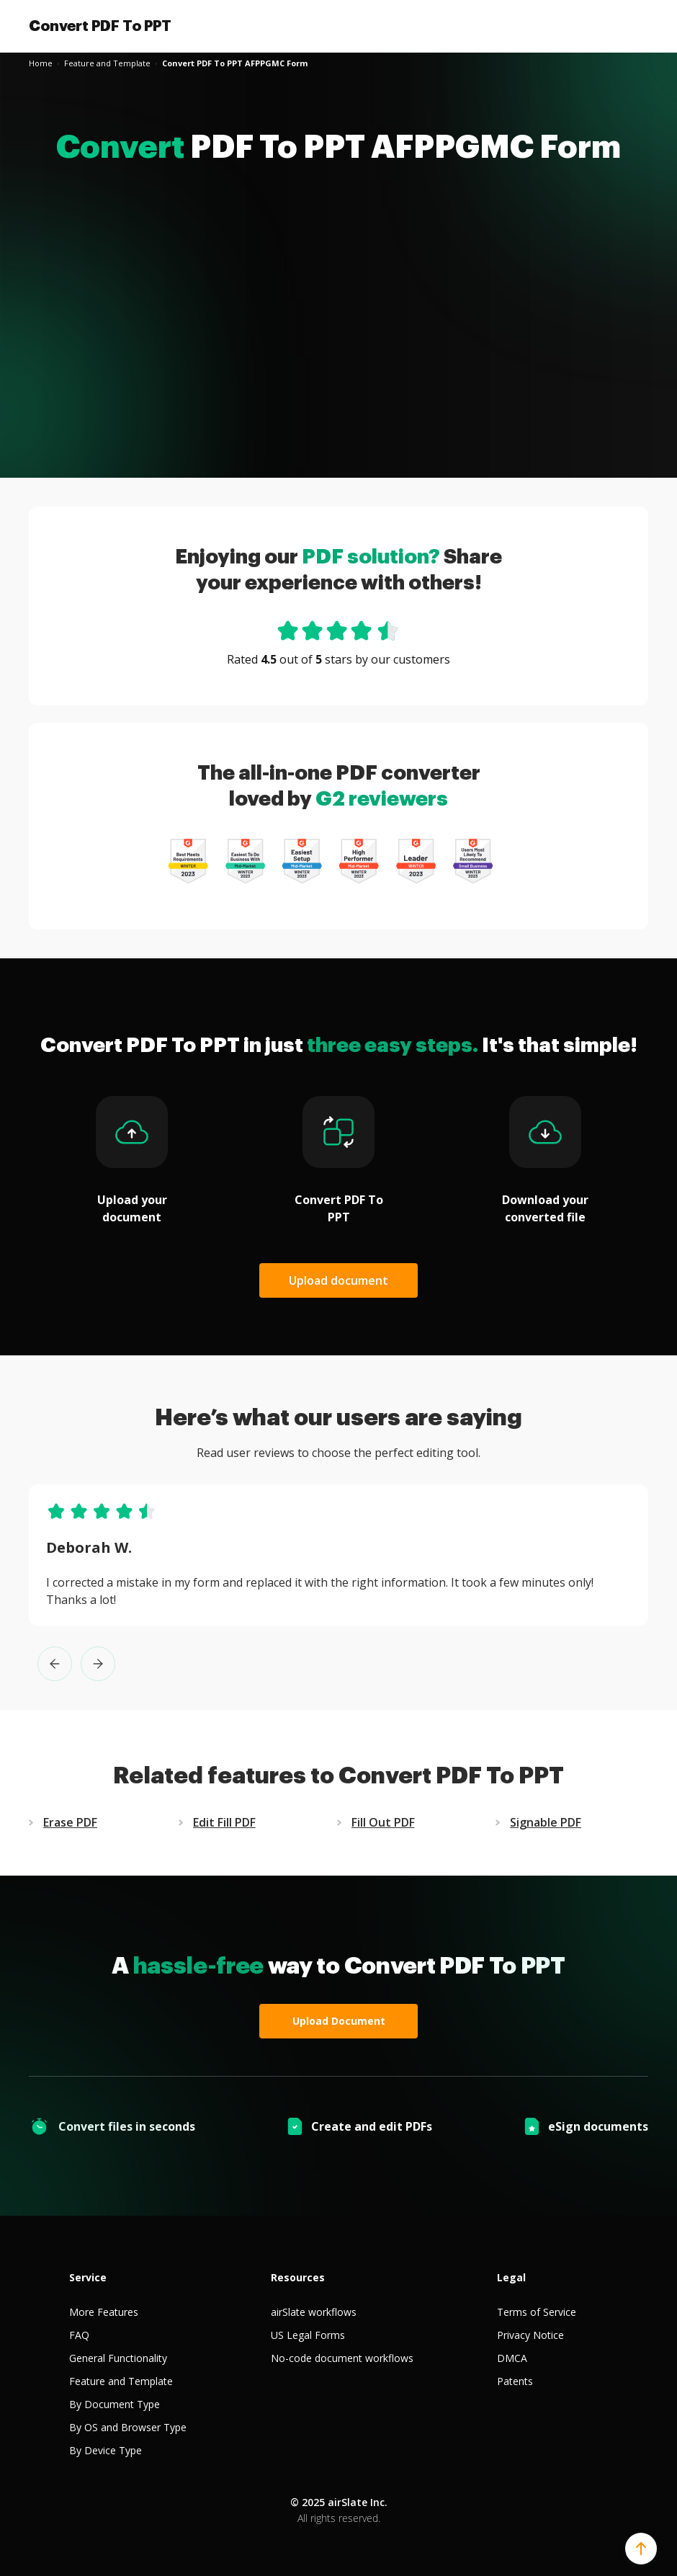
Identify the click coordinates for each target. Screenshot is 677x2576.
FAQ (79, 2335)
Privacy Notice (530, 2335)
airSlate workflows (314, 2312)
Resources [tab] (298, 2277)
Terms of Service (536, 2312)
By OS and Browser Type (128, 2427)
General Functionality (118, 2358)
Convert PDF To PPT (100, 26)
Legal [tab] (511, 2277)
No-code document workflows (342, 2358)
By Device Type (105, 2450)
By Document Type (114, 2404)
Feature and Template (121, 2381)
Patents (515, 2381)
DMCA (512, 2358)
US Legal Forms (308, 2335)
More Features (103, 2312)
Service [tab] (88, 2277)
